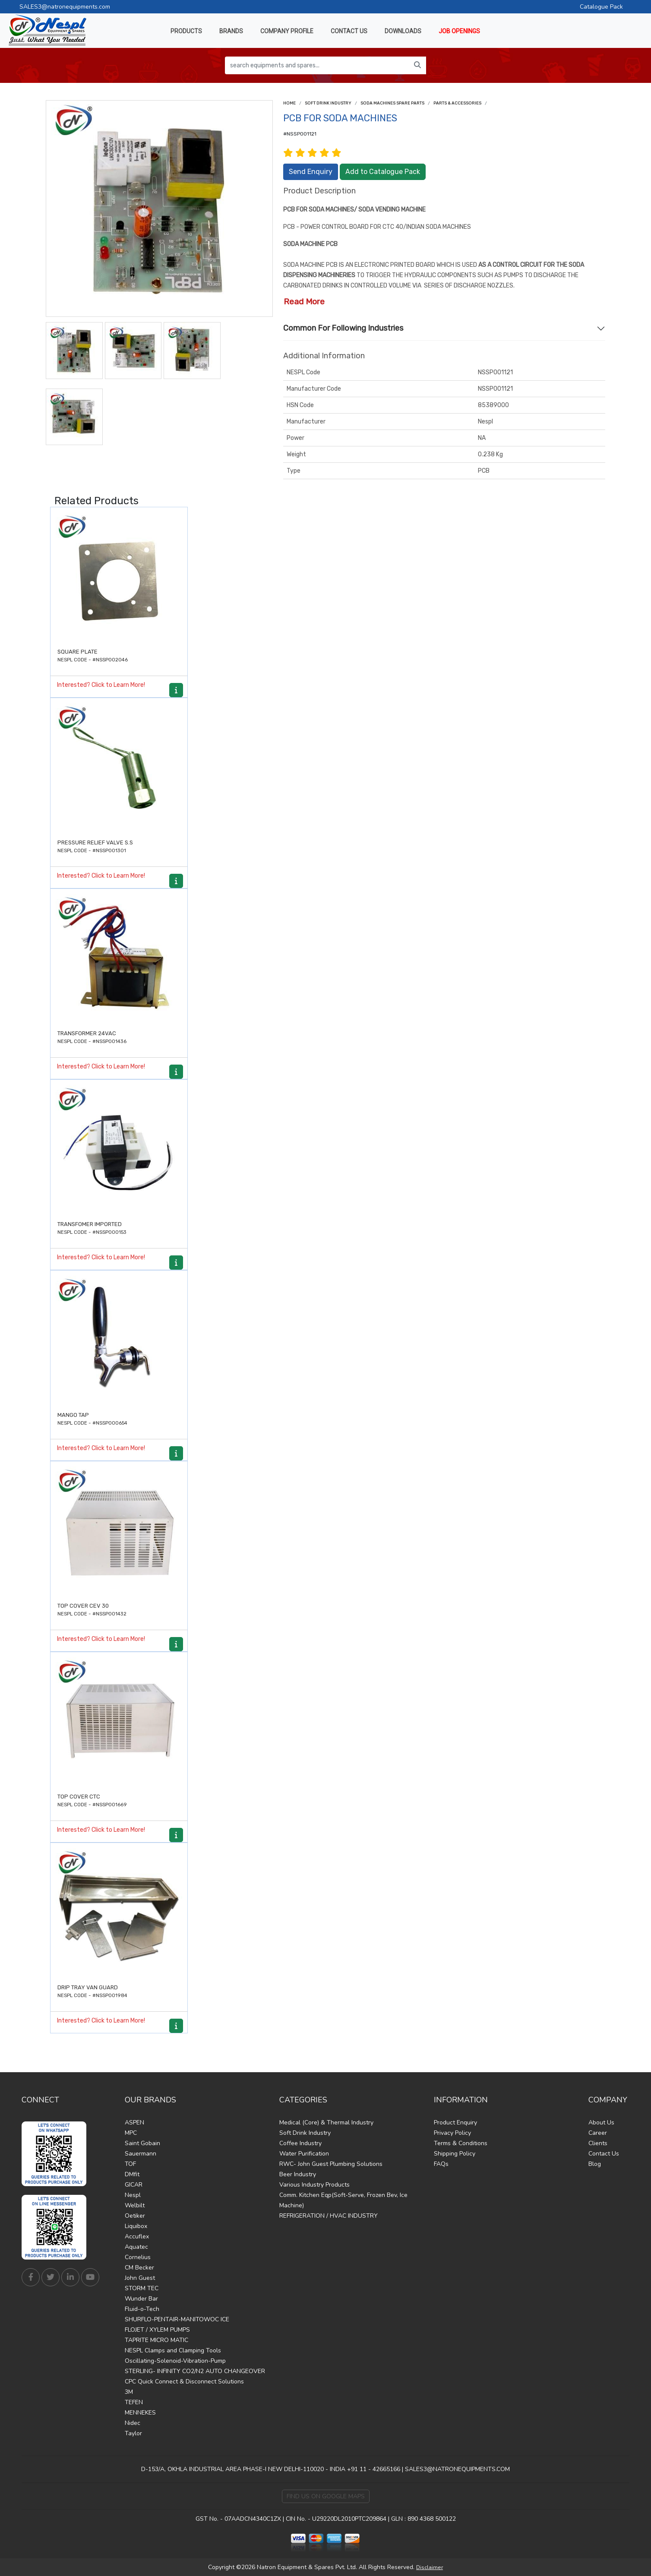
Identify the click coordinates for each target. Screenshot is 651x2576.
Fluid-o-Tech (142, 2309)
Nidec (132, 2423)
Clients (597, 2143)
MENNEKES (140, 2412)
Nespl (133, 2195)
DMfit (132, 2174)
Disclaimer (429, 2567)
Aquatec (136, 2247)
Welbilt (135, 2205)
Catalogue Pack (601, 7)
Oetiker (135, 2216)
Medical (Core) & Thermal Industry (326, 2122)
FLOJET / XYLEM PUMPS (157, 2330)
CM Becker (139, 2267)
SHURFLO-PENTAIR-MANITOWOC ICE (177, 2319)
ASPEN (134, 2122)
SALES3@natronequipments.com (64, 7)
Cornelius (138, 2257)
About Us (601, 2122)
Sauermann (140, 2153)
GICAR (133, 2185)
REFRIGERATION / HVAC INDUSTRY (328, 2216)
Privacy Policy (452, 2133)
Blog (594, 2164)
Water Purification (304, 2153)
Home (289, 103)
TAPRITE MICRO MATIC (156, 2340)
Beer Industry (297, 2174)
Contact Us (603, 2153)
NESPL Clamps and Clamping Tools (173, 2350)
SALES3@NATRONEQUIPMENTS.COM (457, 2469)
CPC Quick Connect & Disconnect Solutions (184, 2381)
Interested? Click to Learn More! (101, 685)
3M (129, 2392)
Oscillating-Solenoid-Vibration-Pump (175, 2361)
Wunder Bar (141, 2299)
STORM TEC (141, 2288)
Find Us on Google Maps (326, 2496)
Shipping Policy (454, 2153)
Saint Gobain (142, 2143)
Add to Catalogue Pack (382, 172)
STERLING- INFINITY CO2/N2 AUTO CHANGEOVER (195, 2371)
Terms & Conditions (460, 2143)
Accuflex (137, 2236)
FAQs (441, 2164)
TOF (130, 2164)
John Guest (140, 2278)
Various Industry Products (314, 2185)
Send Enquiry (310, 172)
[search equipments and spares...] (317, 65)
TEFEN (134, 2402)
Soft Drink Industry (328, 103)
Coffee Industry (300, 2143)
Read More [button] (304, 302)
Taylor (133, 2433)
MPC (131, 2133)
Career (597, 2133)
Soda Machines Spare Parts (392, 103)
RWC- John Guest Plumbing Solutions (330, 2164)
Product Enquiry (455, 2122)
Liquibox (136, 2226)
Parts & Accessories (457, 103)
